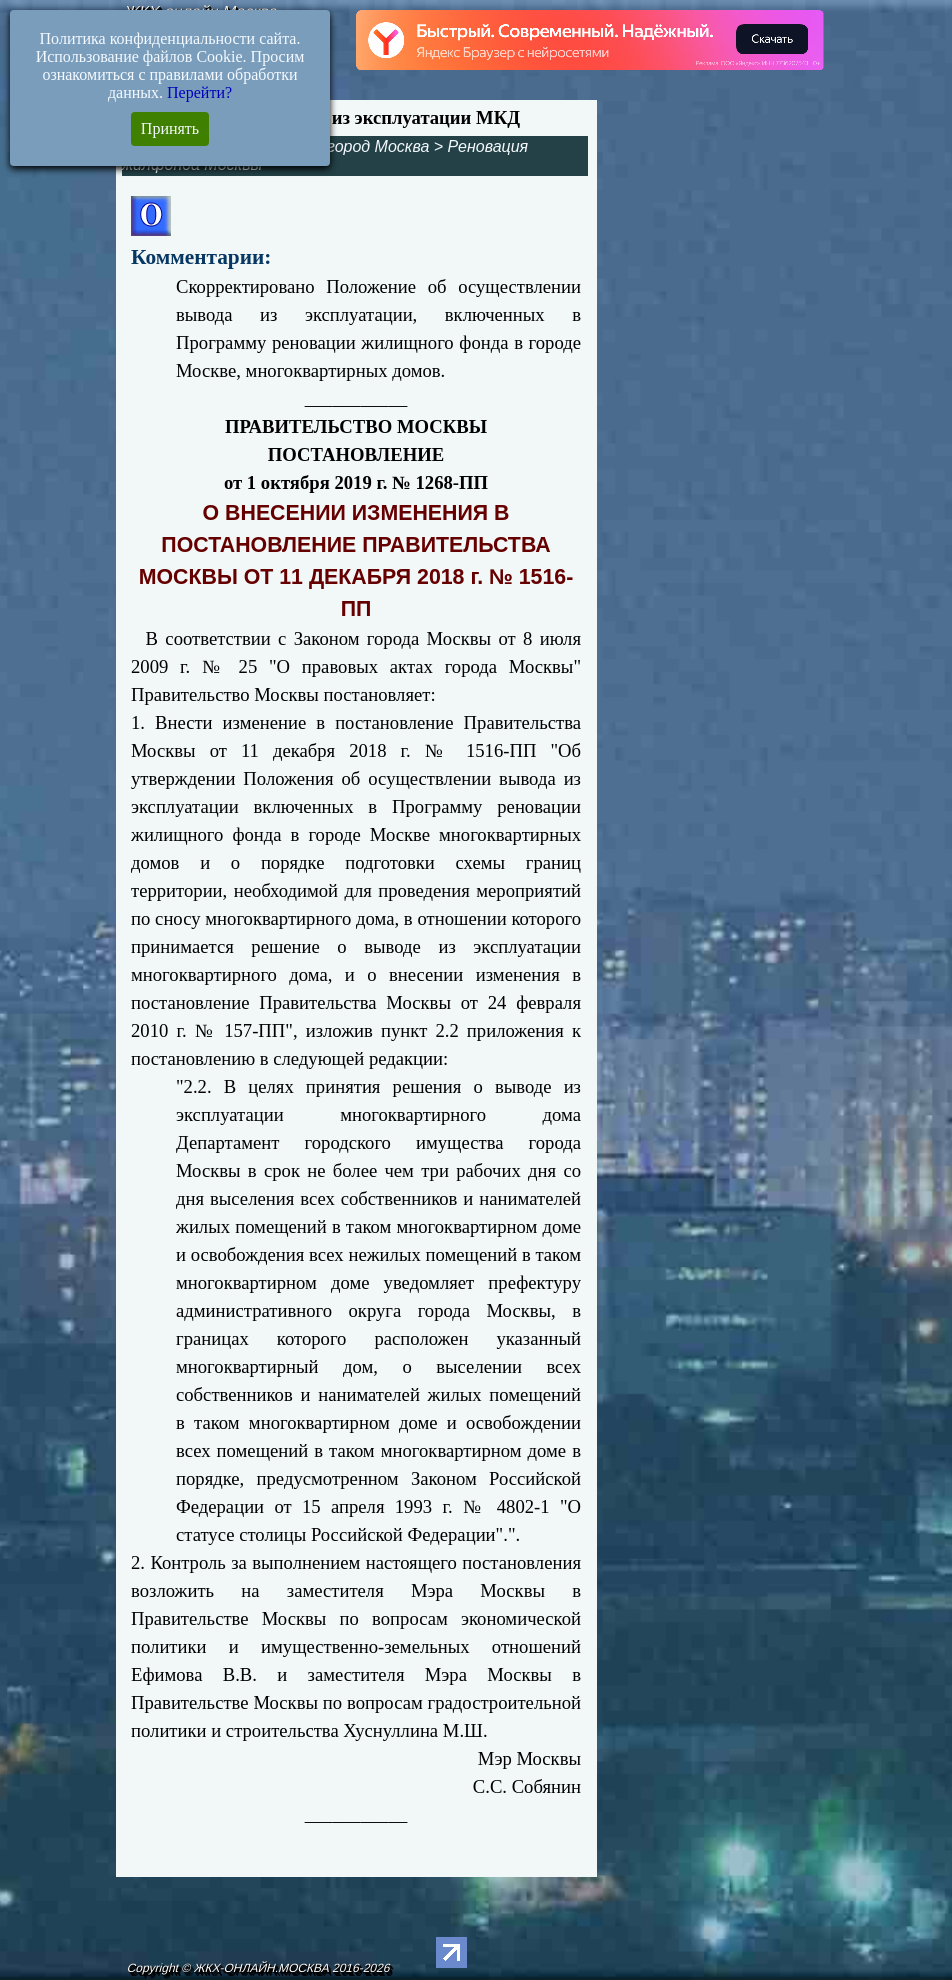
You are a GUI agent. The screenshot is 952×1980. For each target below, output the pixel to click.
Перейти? (199, 92)
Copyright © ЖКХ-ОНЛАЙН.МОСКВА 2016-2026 (258, 1968)
